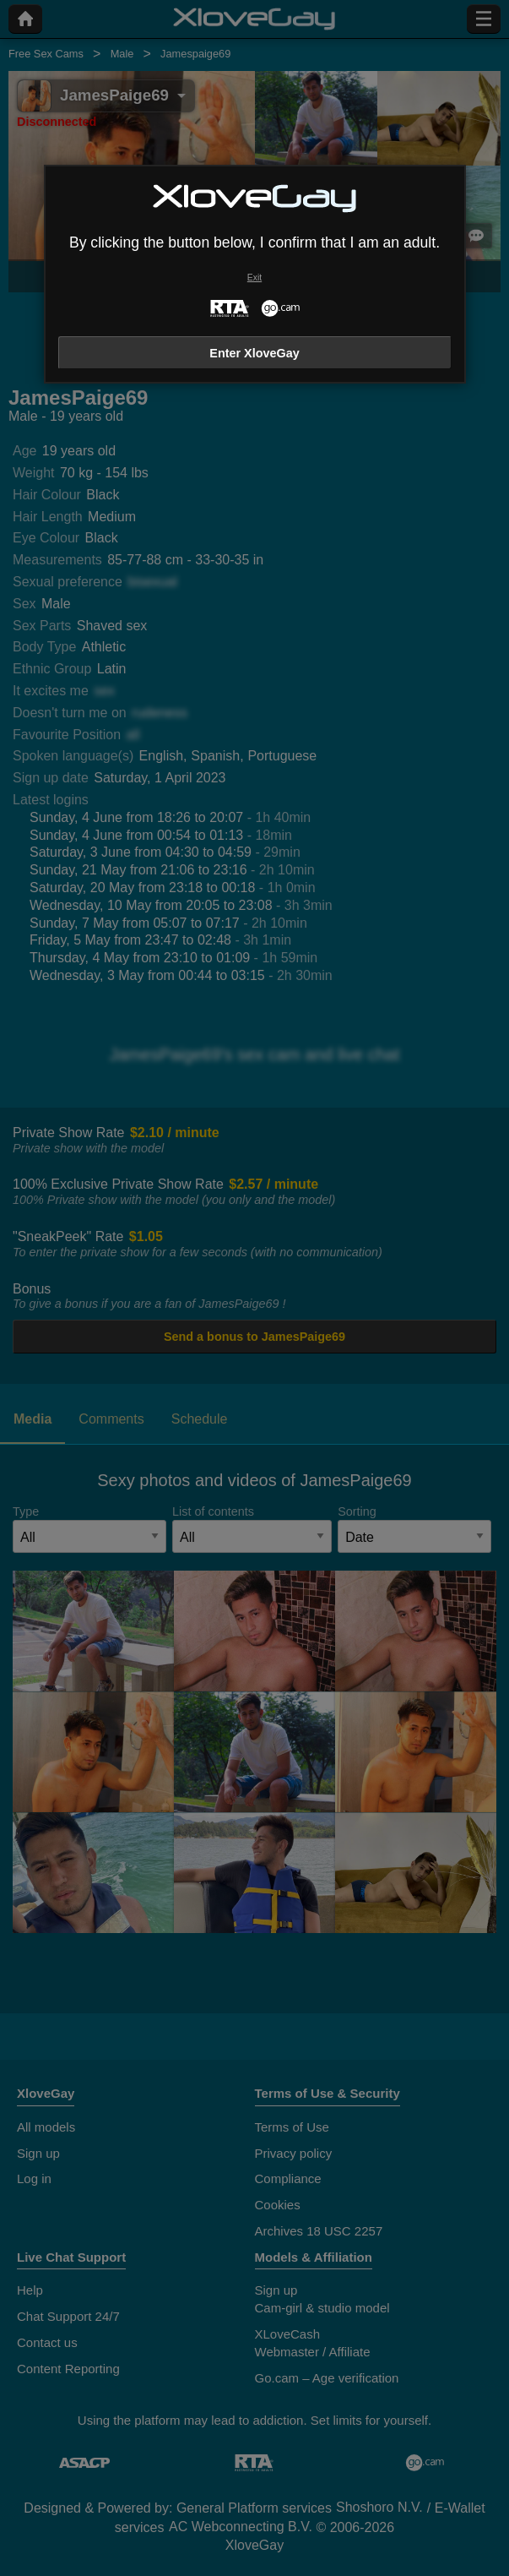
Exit (254, 277)
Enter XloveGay (254, 353)
